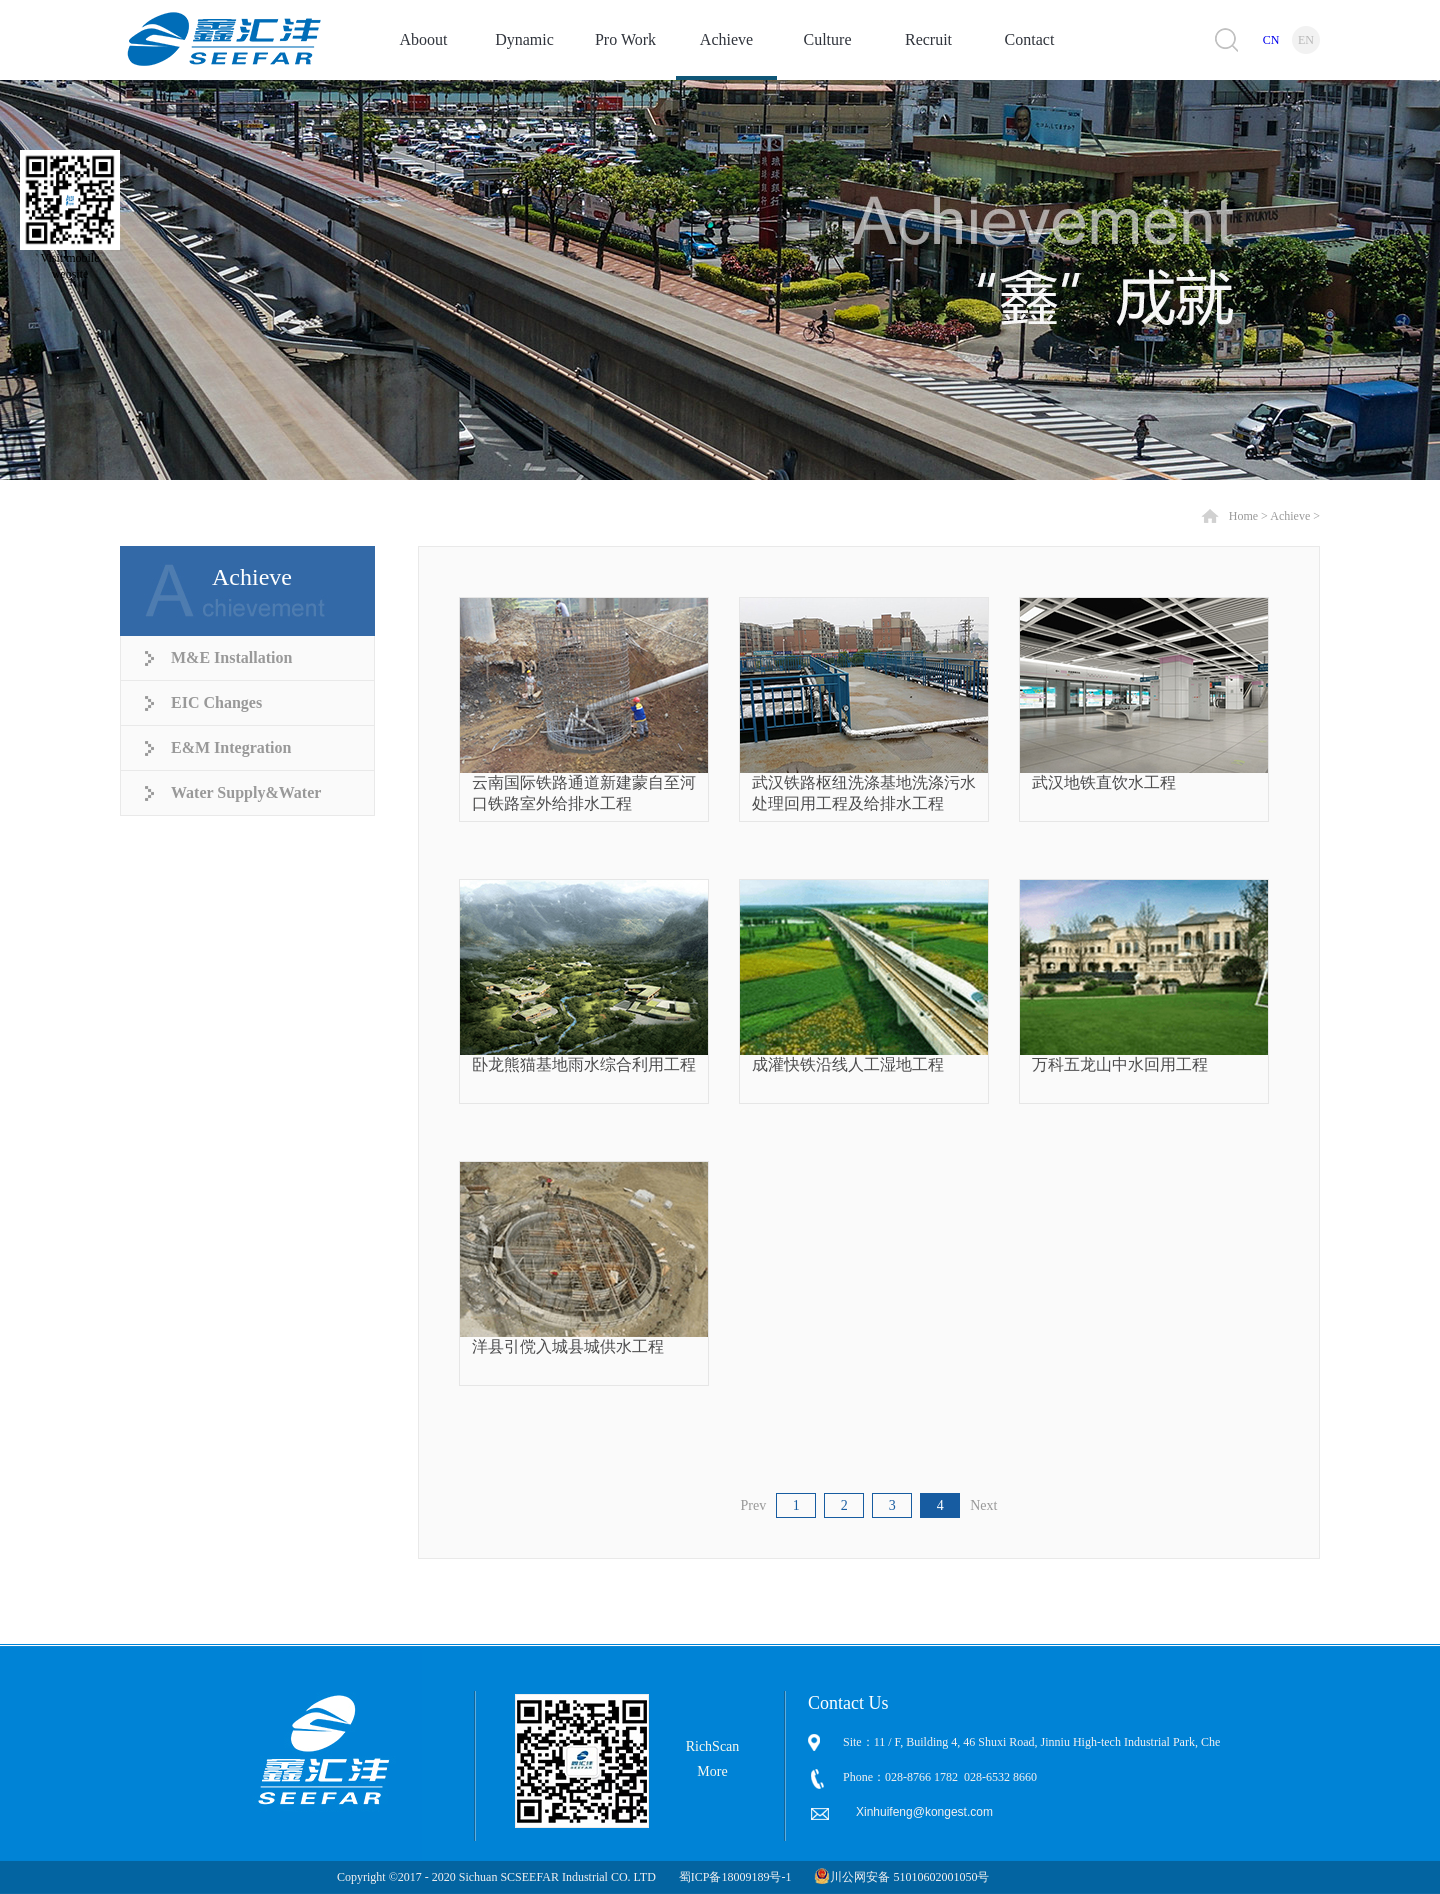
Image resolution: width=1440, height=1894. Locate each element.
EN (1306, 40)
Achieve (1290, 516)
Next (983, 1505)
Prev (754, 1505)
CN (1271, 40)
